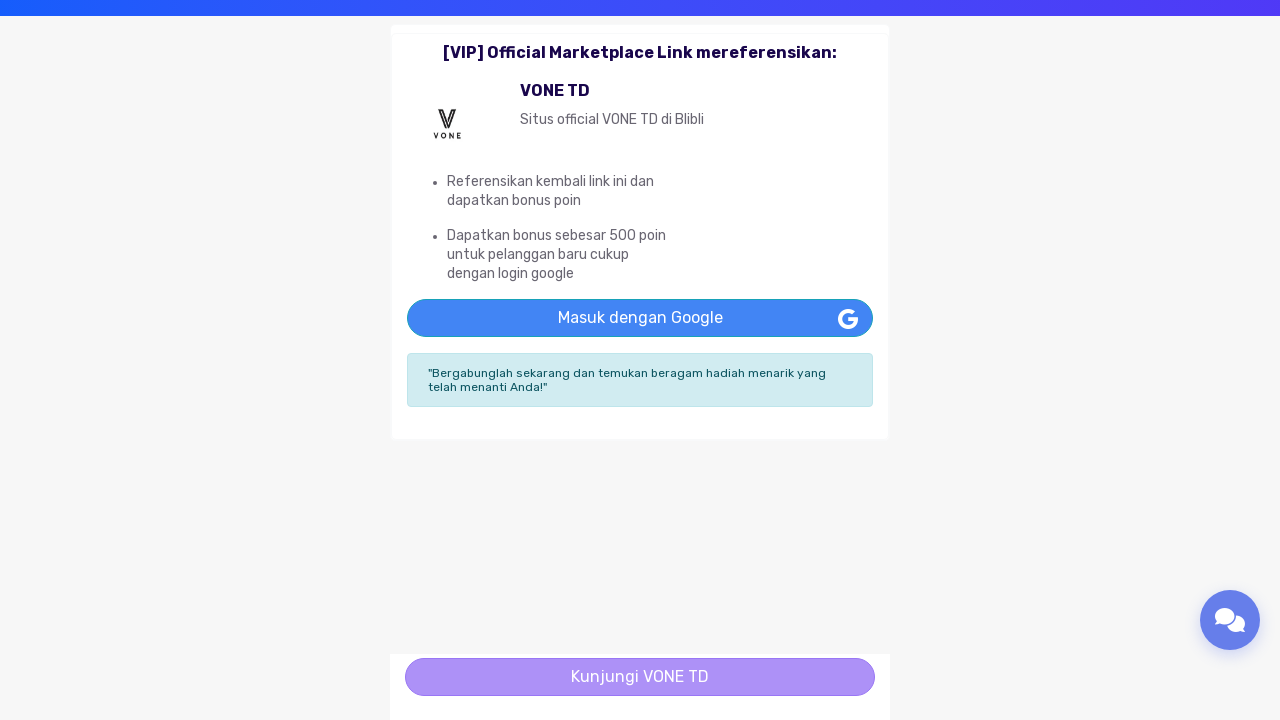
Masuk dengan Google (640, 317)
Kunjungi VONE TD (640, 676)
